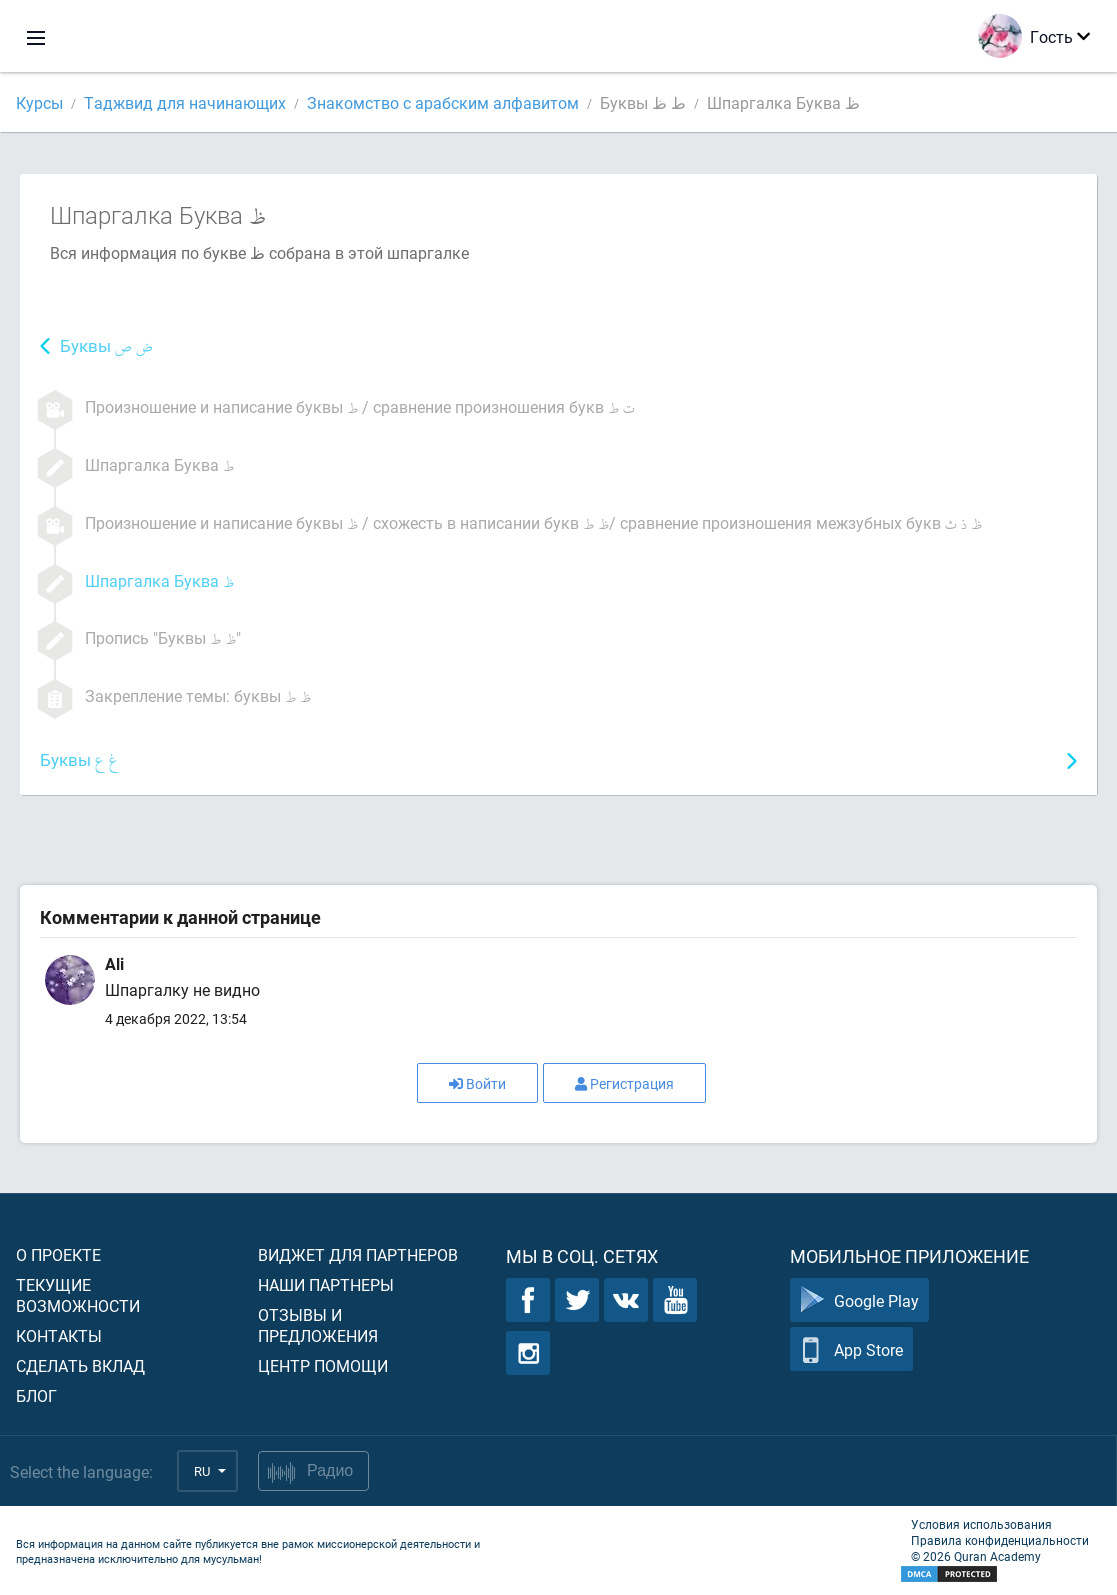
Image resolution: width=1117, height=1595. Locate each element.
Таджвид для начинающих (185, 102)
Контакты (59, 1335)
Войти (477, 1083)
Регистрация (624, 1083)
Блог (36, 1395)
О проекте (58, 1254)
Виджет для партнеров (358, 1254)
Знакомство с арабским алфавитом (443, 102)
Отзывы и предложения (318, 1325)
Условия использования (981, 1524)
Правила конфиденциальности (1000, 1540)
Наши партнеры (326, 1284)
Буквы (106, 347)
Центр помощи (323, 1365)
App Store (851, 1349)
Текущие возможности (78, 1295)
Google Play (859, 1300)
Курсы (39, 102)
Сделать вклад (80, 1365)
